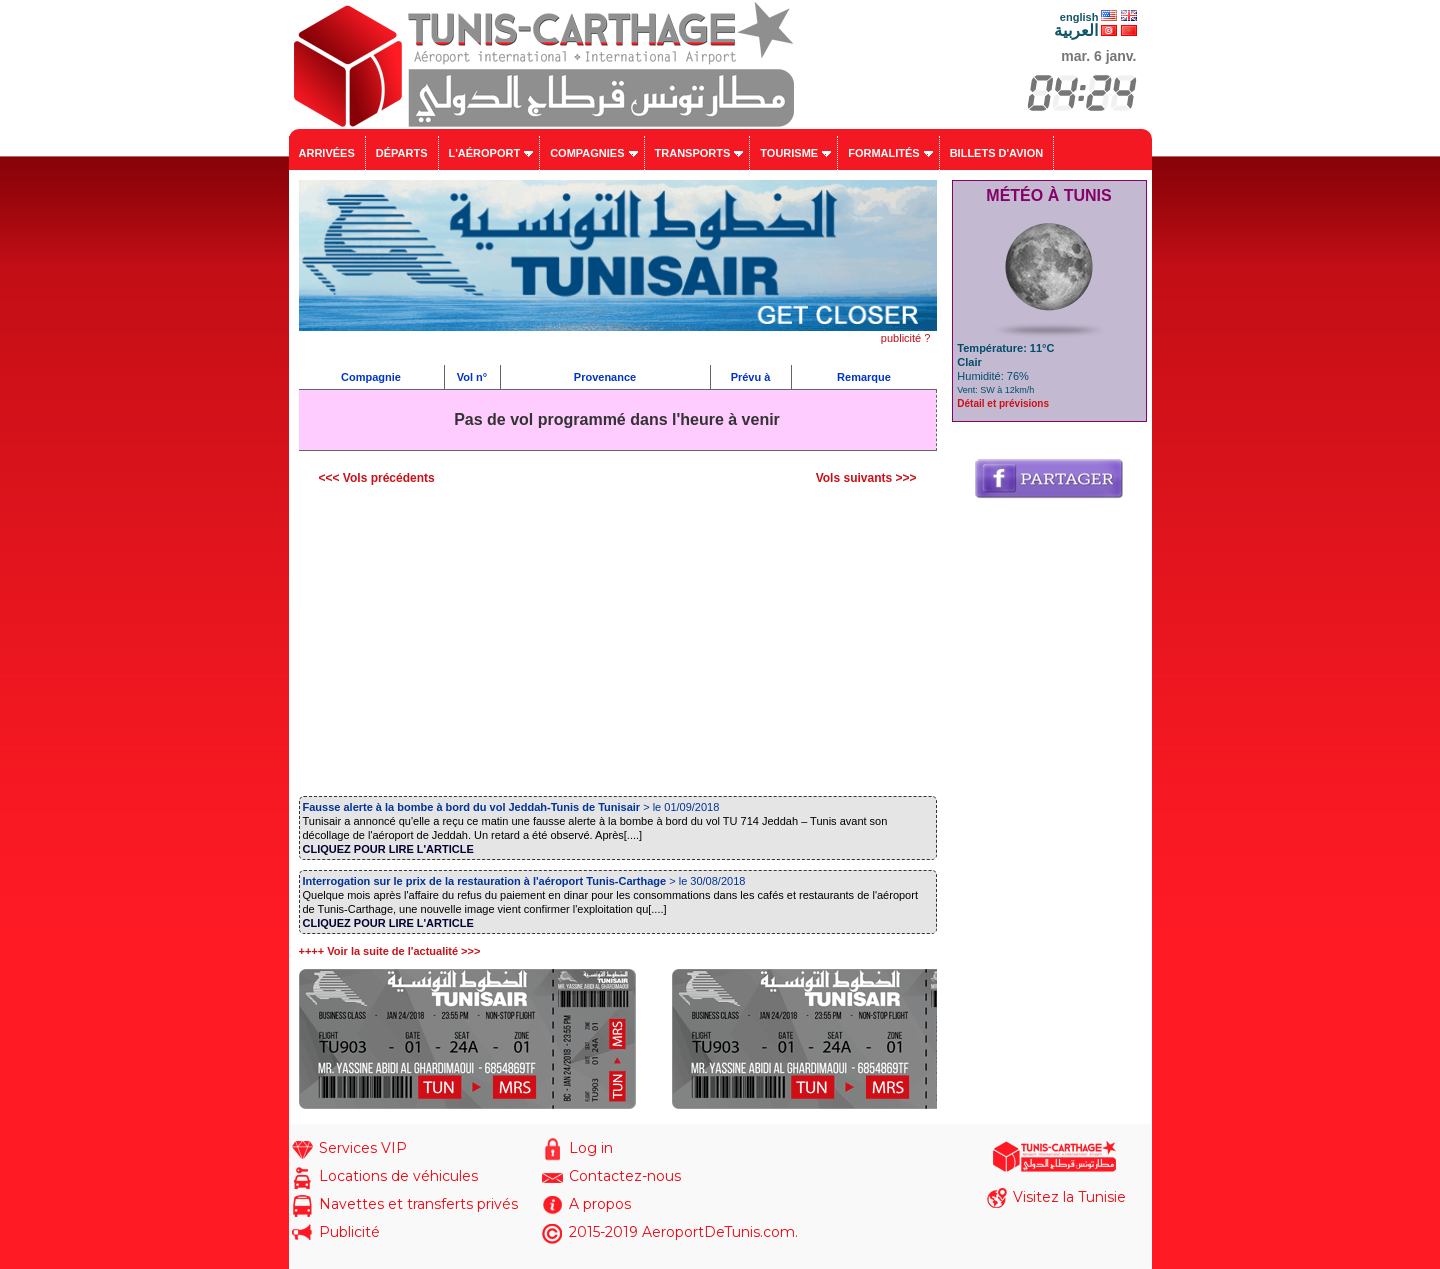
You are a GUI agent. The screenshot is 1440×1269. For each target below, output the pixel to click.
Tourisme (789, 153)
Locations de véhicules (398, 1176)
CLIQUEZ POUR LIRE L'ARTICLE (388, 849)
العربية (1076, 30)
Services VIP (363, 1148)
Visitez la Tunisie (1069, 1197)
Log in (591, 1148)
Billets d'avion (996, 153)
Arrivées (327, 153)
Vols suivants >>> (866, 478)
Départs (402, 153)
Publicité (349, 1232)
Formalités (884, 153)
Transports (693, 153)
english (1079, 17)
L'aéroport (485, 153)
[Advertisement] (618, 645)
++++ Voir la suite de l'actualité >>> (390, 951)
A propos (600, 1204)
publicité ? (906, 338)
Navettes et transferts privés (418, 1204)
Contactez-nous (625, 1176)
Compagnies (587, 153)
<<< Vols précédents (377, 478)
